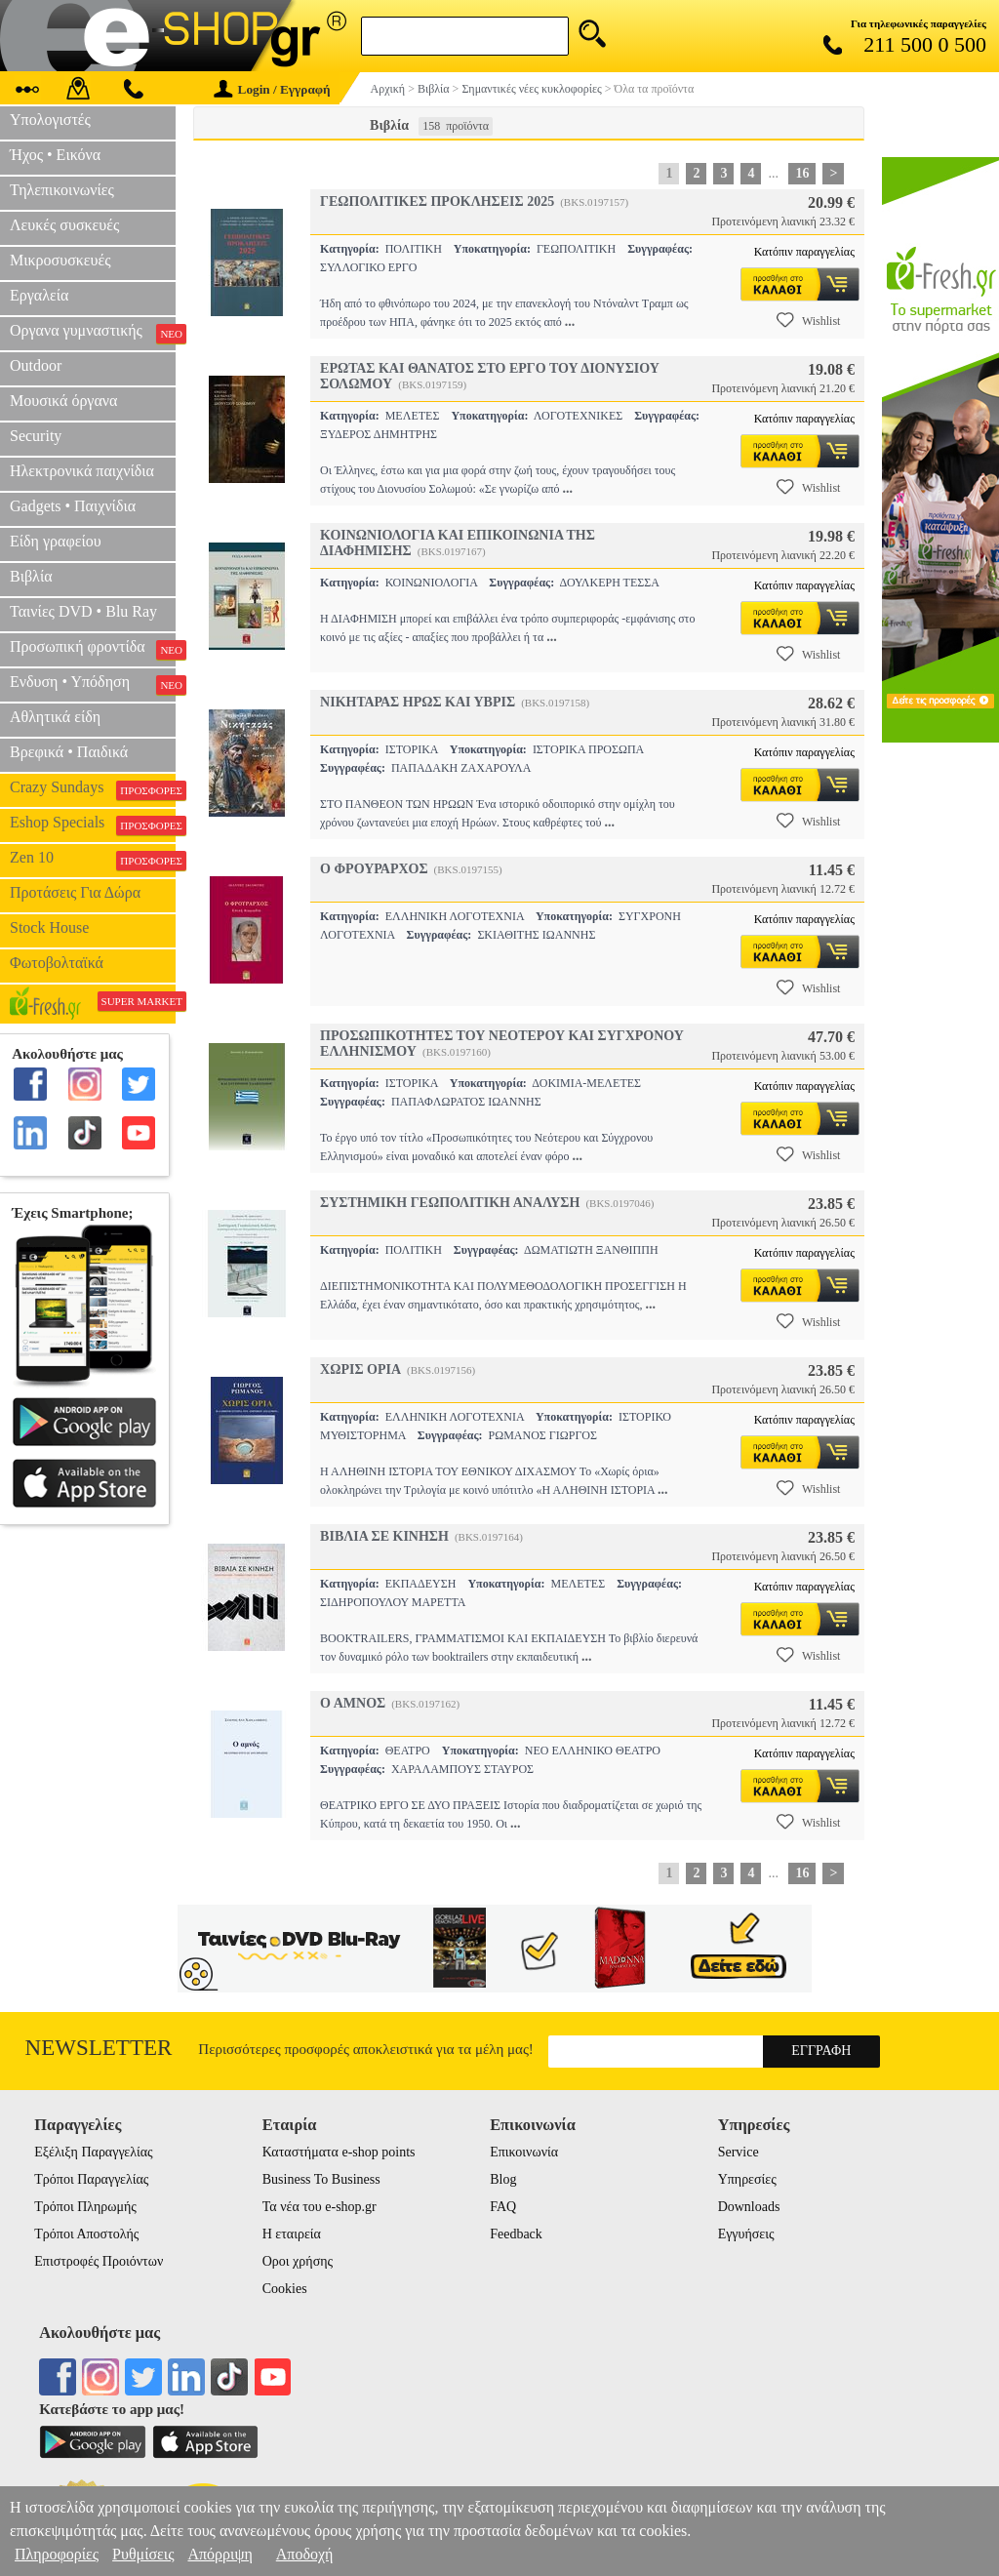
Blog (503, 2179)
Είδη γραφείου (55, 541)
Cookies (284, 2288)
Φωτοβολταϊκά (56, 962)
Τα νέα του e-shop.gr (319, 2206)
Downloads (749, 2206)
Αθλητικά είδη (55, 716)
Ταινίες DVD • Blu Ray (83, 611)
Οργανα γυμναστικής (93, 332)
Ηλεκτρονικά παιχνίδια (82, 471)
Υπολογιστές (50, 119)
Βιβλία (31, 576)
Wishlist (809, 320)
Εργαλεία (39, 295)
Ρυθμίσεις (143, 2554)
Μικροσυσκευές (60, 260)
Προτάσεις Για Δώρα (75, 892)
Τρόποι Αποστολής (86, 2234)
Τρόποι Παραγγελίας (91, 2179)
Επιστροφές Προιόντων (98, 2261)
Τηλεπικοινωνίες (62, 189)
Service (738, 2152)
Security (35, 435)
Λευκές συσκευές (64, 225)
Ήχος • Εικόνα (55, 154)
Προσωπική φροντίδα (93, 649)
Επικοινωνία (524, 2152)
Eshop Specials (93, 824)
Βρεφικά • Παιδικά (69, 752)
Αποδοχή (305, 2554)
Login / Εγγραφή (272, 89)
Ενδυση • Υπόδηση (93, 684)
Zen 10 (93, 859)
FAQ (503, 2206)
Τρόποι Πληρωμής (85, 2206)
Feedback (516, 2234)
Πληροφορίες (57, 2554)
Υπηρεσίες (747, 2179)
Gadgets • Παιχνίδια (73, 506)
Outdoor (35, 365)
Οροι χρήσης (297, 2261)
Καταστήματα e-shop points (339, 2152)
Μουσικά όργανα (63, 400)
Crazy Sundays (93, 789)
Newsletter (99, 2047)
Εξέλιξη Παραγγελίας (93, 2152)
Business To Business (321, 2179)
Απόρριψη (219, 2554)
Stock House (49, 927)
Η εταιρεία (291, 2234)
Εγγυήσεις (746, 2234)
